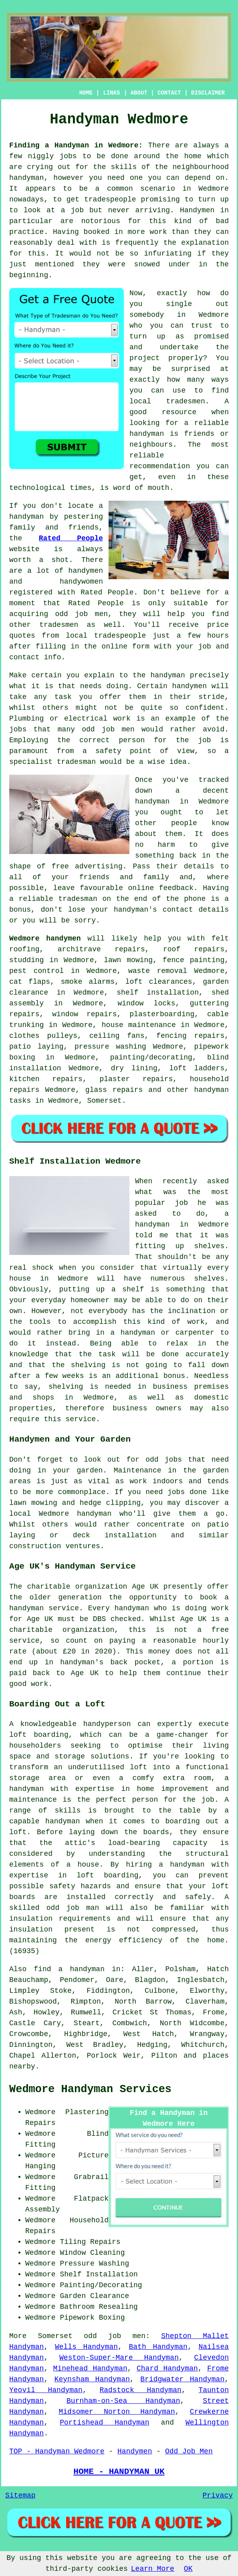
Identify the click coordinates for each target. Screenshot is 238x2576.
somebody (146, 315)
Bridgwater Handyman (182, 2379)
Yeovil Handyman (46, 2390)
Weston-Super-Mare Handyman (119, 2358)
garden (90, 1470)
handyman (26, 178)
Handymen (197, 210)
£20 (69, 1652)
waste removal (157, 971)
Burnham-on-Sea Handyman (123, 2401)
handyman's (135, 910)
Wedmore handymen (45, 939)
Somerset (104, 1101)
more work (147, 232)
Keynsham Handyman (92, 2379)
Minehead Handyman (90, 2369)
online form (125, 646)
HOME (86, 93)
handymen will (200, 686)
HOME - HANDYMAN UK (118, 2471)
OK (188, 2569)
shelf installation (158, 993)
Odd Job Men (189, 2451)
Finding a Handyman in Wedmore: (76, 145)
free (60, 866)
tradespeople (110, 199)
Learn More (152, 2569)
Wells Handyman (86, 2347)
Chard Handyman (167, 2369)
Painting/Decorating (101, 2285)
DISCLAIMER (208, 93)
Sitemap (20, 2495)
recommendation (159, 466)
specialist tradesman (52, 762)
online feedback (161, 888)
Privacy (217, 2495)
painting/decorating (151, 1057)
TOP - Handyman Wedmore (57, 2451)
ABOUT (139, 93)
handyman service (44, 1608)
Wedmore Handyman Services (90, 2089)
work (122, 719)
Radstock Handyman (140, 2390)
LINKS (111, 93)
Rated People (71, 538)
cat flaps (29, 982)
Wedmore (213, 802)
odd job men (114, 2336)
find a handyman (69, 1969)
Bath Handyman (158, 2347)
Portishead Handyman (104, 2423)
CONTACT (169, 93)
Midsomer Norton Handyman (117, 2412)
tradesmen (185, 401)
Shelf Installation (98, 2274)
